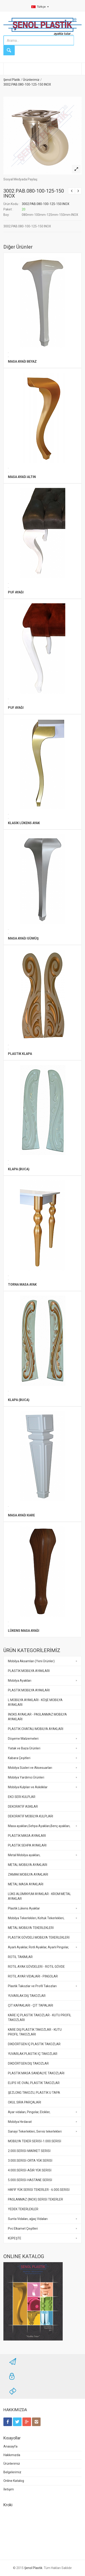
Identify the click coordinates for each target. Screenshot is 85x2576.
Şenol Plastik (33, 2568)
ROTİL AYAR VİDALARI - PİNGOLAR (33, 1976)
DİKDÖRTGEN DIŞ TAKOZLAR (28, 2063)
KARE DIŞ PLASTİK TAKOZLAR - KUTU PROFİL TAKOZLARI (35, 2032)
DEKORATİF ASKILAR (23, 1806)
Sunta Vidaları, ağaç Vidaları (28, 2219)
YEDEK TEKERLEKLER (23, 2209)
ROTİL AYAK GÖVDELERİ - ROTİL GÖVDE (36, 1966)
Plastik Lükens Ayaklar (24, 1908)
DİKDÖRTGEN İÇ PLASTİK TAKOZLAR (34, 2044)
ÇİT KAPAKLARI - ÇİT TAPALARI (30, 2005)
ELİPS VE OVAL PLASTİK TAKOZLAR (34, 2083)
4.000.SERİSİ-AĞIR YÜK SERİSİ (29, 2170)
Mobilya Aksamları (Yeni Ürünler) (31, 1661)
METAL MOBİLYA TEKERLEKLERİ (31, 1928)
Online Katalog (13, 2481)
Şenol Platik (11, 80)
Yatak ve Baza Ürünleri (24, 1748)
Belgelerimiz (12, 2472)
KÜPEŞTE (14, 2238)
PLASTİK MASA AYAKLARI (27, 1835)
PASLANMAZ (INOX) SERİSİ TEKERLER (35, 2199)
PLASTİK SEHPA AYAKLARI (27, 1845)
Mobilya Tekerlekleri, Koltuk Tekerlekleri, (36, 1918)
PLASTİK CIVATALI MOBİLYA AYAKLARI (35, 1729)
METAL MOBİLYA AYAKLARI (27, 1865)
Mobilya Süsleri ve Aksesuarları (30, 1767)
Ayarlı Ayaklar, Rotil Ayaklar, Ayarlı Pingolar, (38, 1947)
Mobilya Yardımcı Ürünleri (26, 1777)
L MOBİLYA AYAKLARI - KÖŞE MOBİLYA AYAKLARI (35, 1702)
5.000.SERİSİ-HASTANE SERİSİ (30, 2180)
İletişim (8, 2489)
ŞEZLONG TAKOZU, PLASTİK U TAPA (34, 2092)
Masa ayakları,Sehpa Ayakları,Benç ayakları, (39, 1826)
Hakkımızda (11, 2455)
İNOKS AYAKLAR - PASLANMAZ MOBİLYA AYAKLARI (37, 1717)
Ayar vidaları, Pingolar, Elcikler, (29, 2112)
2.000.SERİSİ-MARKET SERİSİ (29, 2151)
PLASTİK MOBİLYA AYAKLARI (29, 1671)
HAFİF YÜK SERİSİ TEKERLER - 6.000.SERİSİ (39, 2189)
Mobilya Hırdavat (20, 2122)
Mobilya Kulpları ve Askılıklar (28, 1787)
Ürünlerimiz (31, 80)
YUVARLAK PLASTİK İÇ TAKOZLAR (32, 2054)
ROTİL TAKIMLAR (20, 1957)
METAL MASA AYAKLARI (25, 1884)
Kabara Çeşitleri (19, 1758)
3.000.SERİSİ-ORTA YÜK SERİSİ (30, 2160)
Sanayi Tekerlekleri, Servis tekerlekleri (35, 2131)
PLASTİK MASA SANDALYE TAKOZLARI (36, 2073)
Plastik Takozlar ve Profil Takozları (32, 1986)
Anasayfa (10, 2446)
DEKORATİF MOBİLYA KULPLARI (30, 1816)
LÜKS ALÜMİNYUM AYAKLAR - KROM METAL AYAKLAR (39, 1896)
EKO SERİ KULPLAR (21, 1797)
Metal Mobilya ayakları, (24, 1855)
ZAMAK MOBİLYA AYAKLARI (28, 1874)
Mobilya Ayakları (19, 1680)
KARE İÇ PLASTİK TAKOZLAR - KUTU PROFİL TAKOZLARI (39, 2017)
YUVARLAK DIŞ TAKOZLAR (27, 1996)
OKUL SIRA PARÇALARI (24, 2102)
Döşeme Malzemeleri (23, 1738)
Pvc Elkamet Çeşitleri (23, 2228)
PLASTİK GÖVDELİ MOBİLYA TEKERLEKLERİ (39, 1937)
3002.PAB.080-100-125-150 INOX (27, 84)
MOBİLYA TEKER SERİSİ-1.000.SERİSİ (34, 2141)
